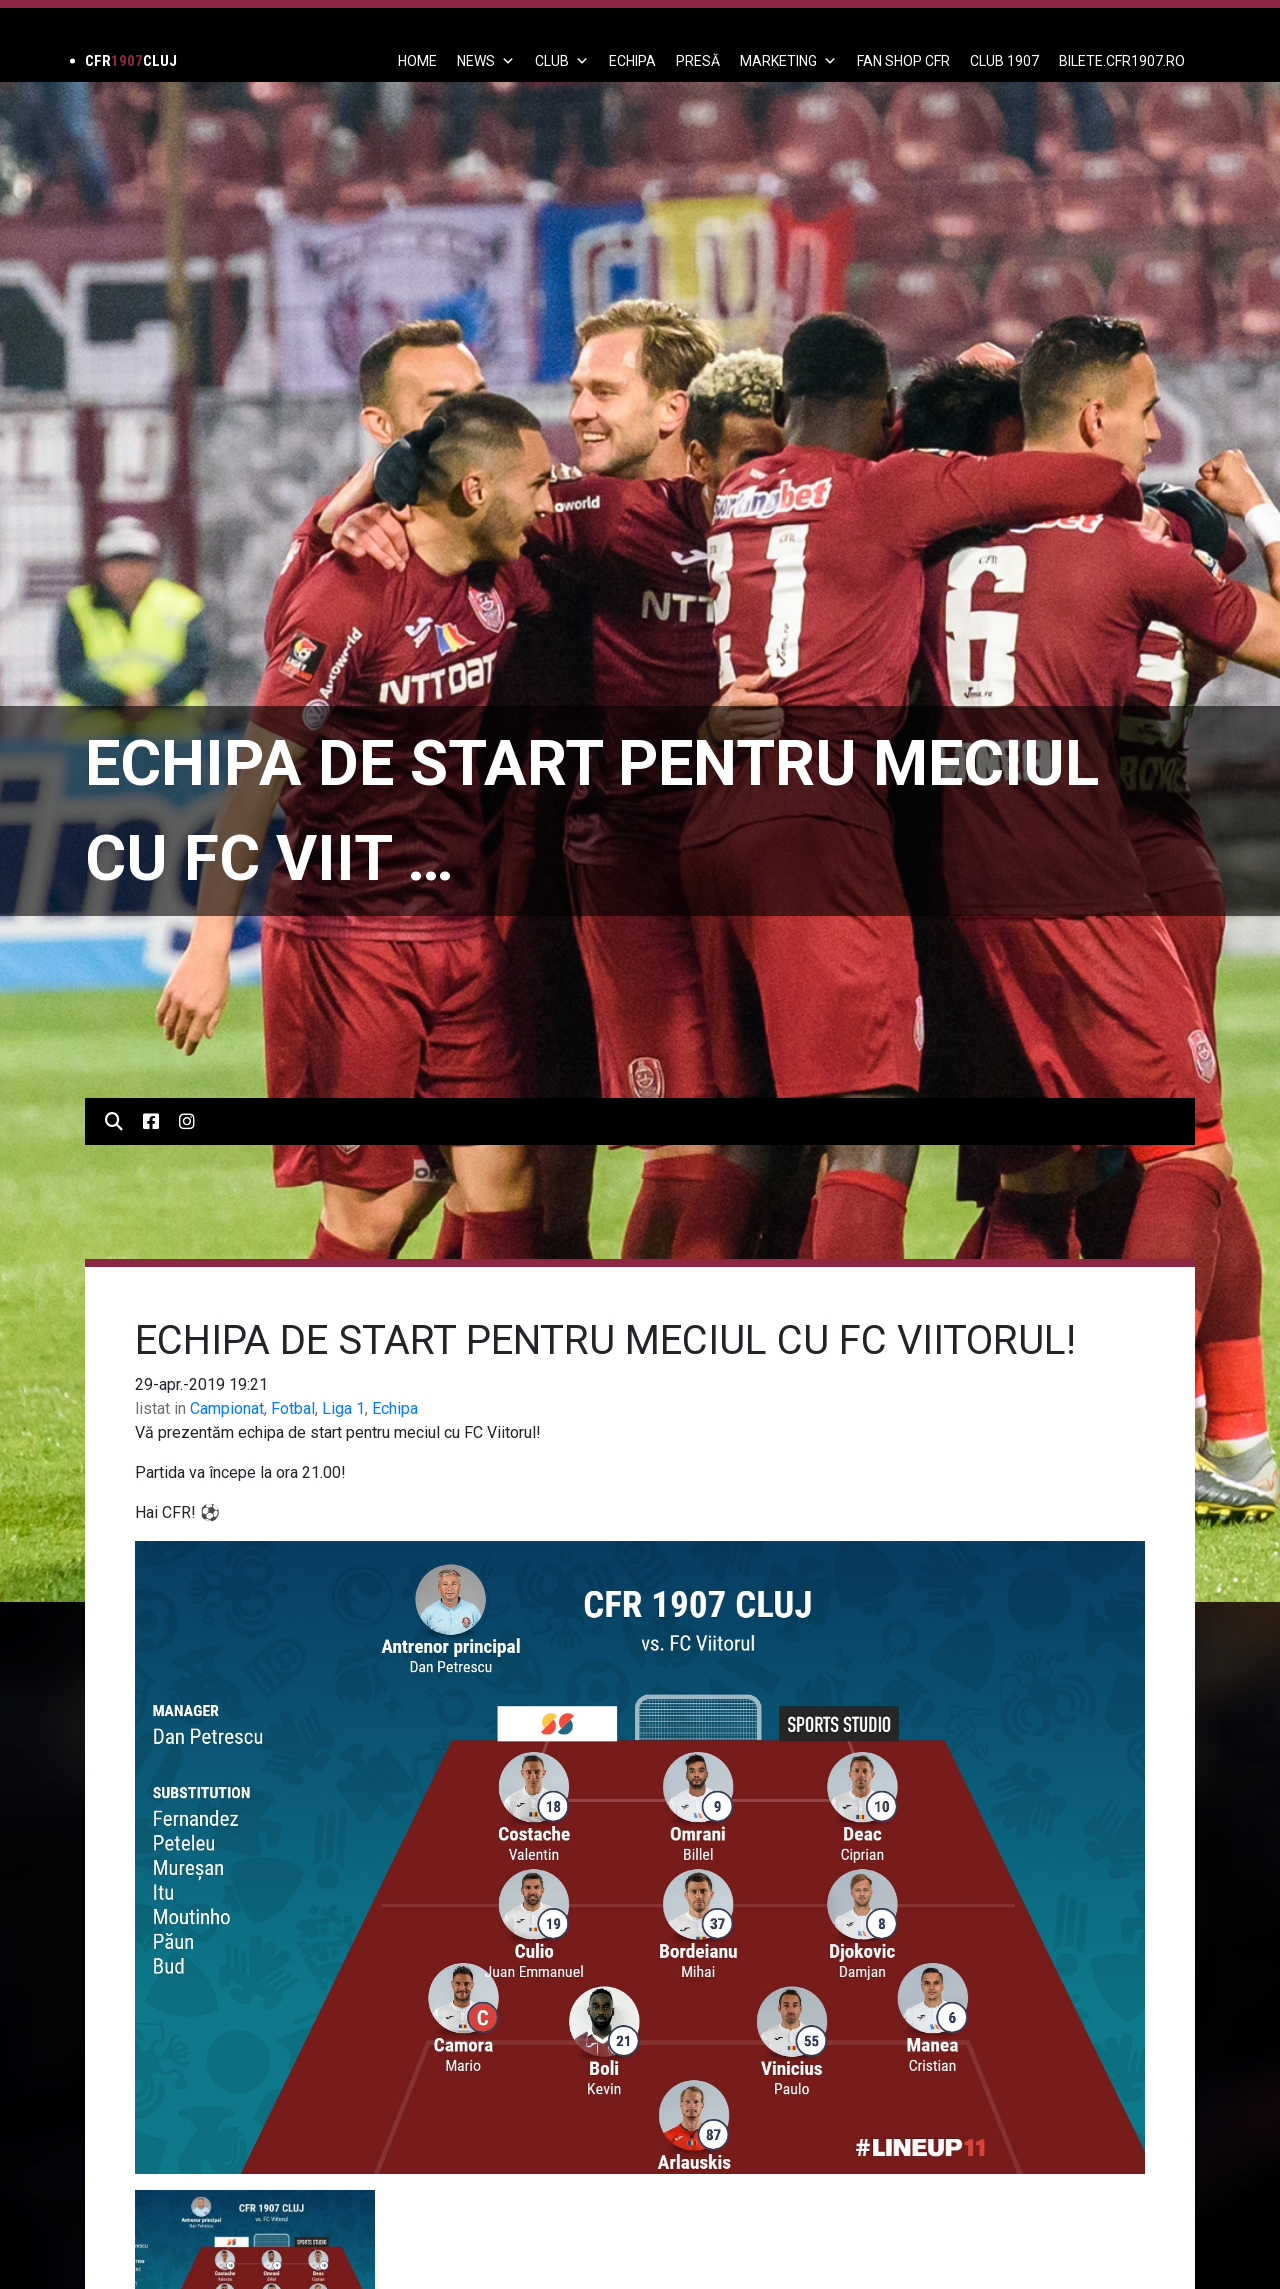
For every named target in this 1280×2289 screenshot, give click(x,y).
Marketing (788, 61)
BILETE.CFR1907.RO (1122, 61)
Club (562, 61)
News (486, 61)
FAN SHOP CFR (903, 61)
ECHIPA (632, 61)
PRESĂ (698, 61)
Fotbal (293, 1408)
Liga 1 (343, 1408)
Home (417, 61)
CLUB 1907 (1004, 61)
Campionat (227, 1408)
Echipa (395, 1408)
